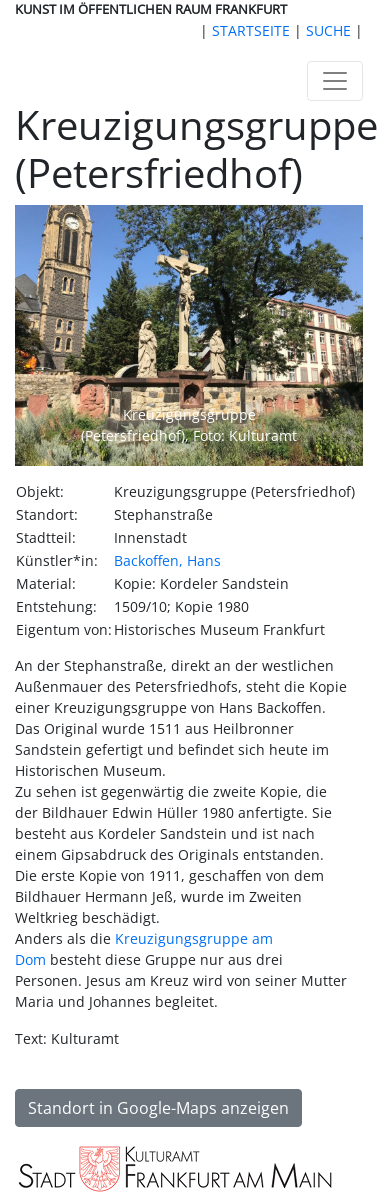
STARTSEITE (251, 30)
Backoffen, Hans (167, 560)
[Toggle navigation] (335, 81)
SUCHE (328, 30)
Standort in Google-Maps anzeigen (158, 1108)
